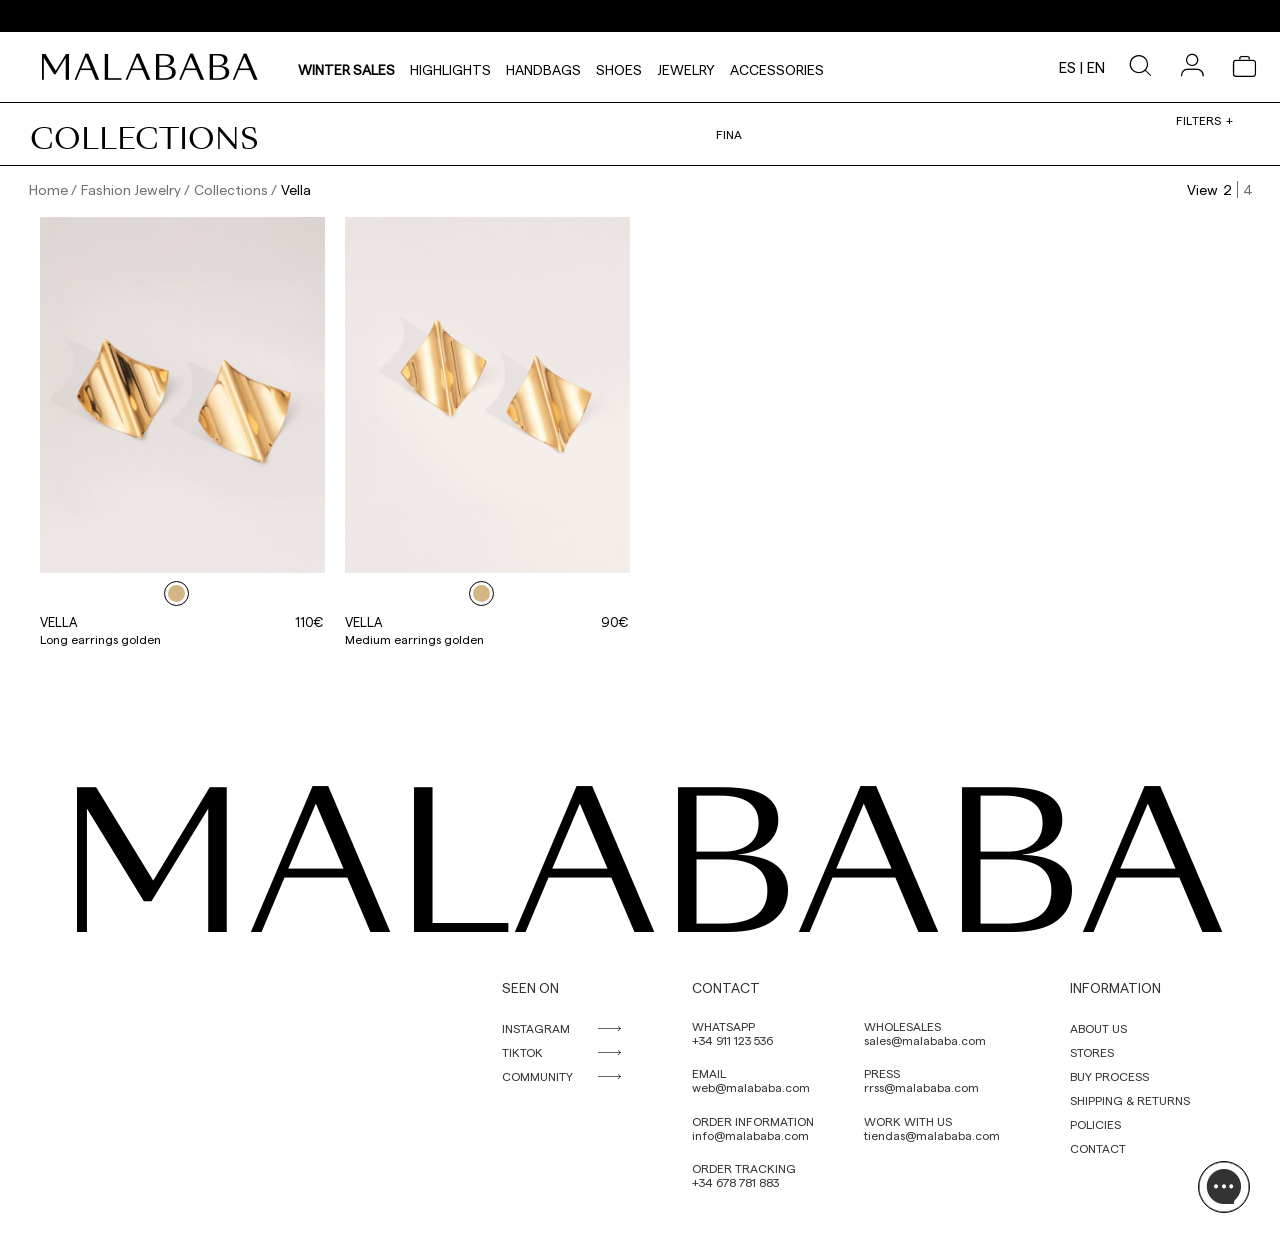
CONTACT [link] (1098, 1148)
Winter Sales (346, 67)
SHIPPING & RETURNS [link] (1130, 1100)
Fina (729, 134)
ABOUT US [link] (1098, 1028)
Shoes (619, 67)
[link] (155, 67)
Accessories (777, 67)
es (1067, 67)
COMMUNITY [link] (537, 1076)
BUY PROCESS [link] (1109, 1076)
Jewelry (686, 67)
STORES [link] (1092, 1052)
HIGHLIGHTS (450, 67)
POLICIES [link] (1095, 1124)
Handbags (543, 67)
